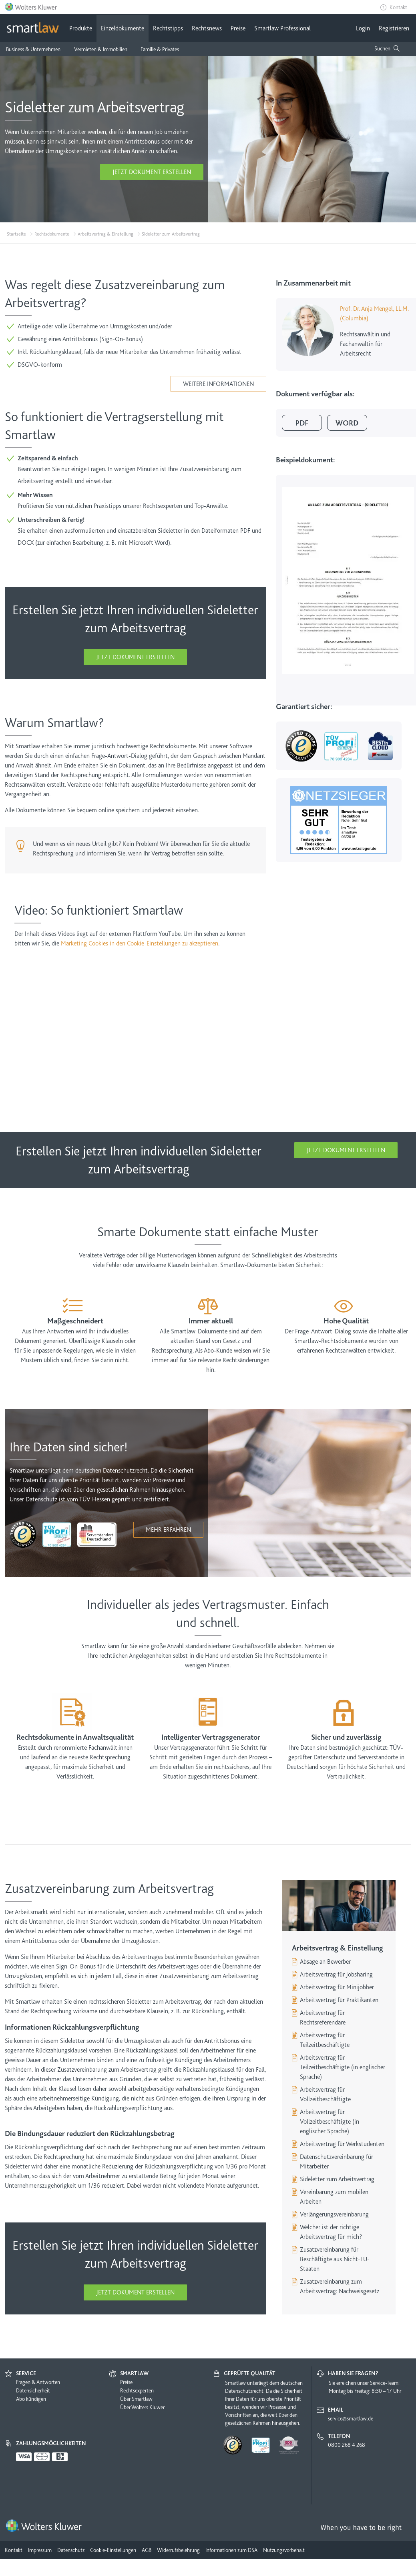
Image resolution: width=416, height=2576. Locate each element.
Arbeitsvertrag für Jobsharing (336, 1974)
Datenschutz (70, 2550)
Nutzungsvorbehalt (284, 2550)
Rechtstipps (168, 28)
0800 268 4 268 (346, 2445)
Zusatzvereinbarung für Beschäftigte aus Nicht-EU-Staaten (335, 2259)
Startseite (16, 234)
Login (363, 28)
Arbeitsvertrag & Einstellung (105, 234)
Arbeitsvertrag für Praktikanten (339, 2000)
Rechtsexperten (137, 2390)
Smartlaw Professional (282, 28)
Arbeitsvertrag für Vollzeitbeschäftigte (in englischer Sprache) (329, 2121)
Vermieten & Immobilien (100, 49)
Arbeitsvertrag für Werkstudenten (342, 2144)
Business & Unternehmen (33, 49)
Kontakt (398, 7)
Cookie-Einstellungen (113, 2550)
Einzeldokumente (122, 28)
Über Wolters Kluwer (142, 2407)
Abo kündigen (31, 2399)
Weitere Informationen (218, 384)
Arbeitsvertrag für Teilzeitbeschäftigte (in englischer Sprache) (342, 2067)
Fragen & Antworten (38, 2382)
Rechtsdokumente (51, 234)
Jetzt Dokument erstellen (152, 172)
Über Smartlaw (136, 2399)
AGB (146, 2550)
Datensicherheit (33, 2390)
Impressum (40, 2550)
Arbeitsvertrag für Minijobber (337, 1987)
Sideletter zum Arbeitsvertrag (337, 2179)
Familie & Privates (160, 49)
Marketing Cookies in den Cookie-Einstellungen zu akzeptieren (139, 943)
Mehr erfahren (168, 1529)
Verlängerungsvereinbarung (334, 2214)
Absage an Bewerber (325, 1961)
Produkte (80, 28)
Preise (238, 28)
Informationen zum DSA (231, 2550)
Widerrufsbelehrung (178, 2550)
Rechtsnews (207, 28)
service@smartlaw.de (350, 2418)
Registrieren (394, 28)
